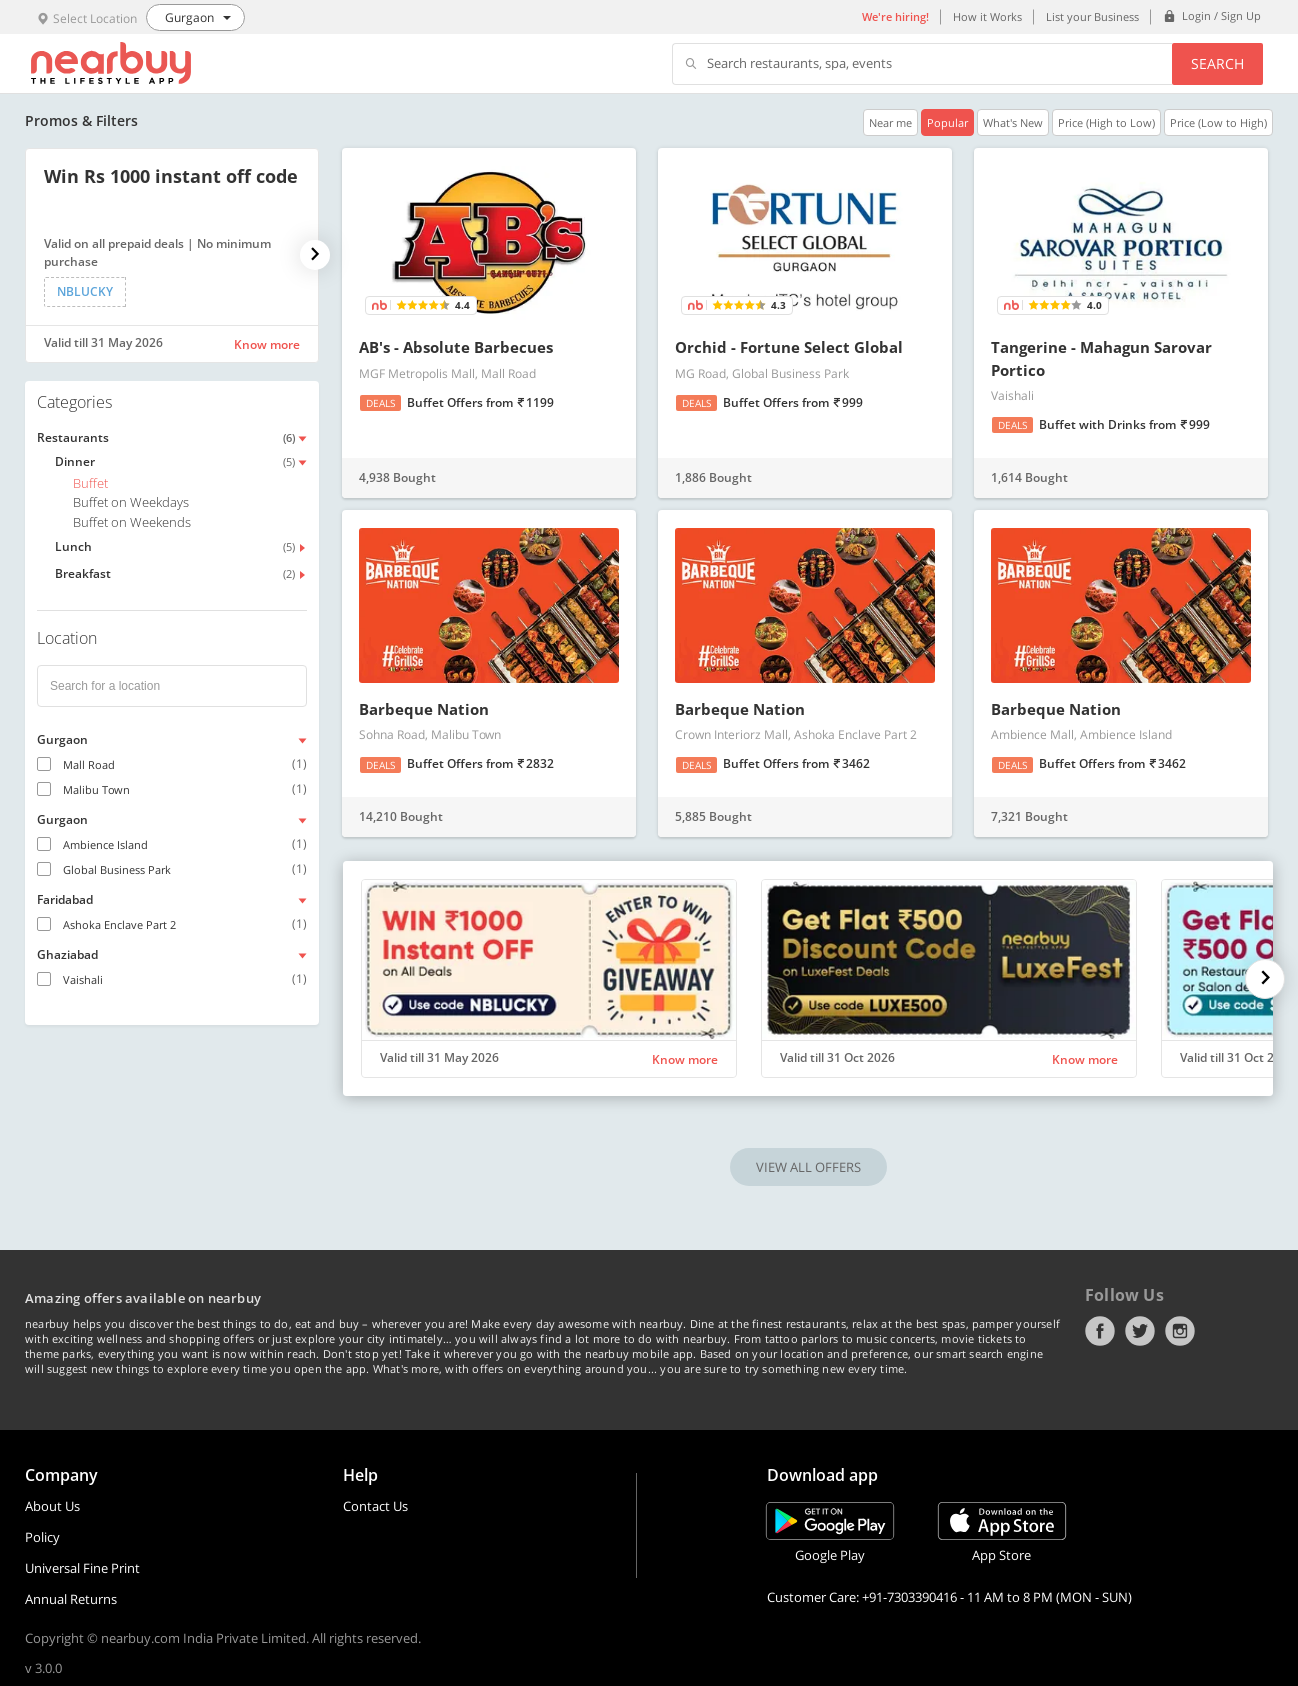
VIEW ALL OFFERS (808, 1167)
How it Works (987, 16)
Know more (267, 344)
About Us (52, 1506)
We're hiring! (895, 16)
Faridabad (65, 899)
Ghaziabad (67, 954)
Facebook (1100, 1331)
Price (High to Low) (1106, 122)
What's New (1013, 122)
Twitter (1140, 1331)
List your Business (1092, 16)
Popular (947, 122)
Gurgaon (62, 739)
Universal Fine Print (82, 1568)
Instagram (1180, 1331)
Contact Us (375, 1506)
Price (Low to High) (1218, 122)
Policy (42, 1537)
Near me (890, 122)
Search (1217, 63)
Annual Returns (71, 1599)
